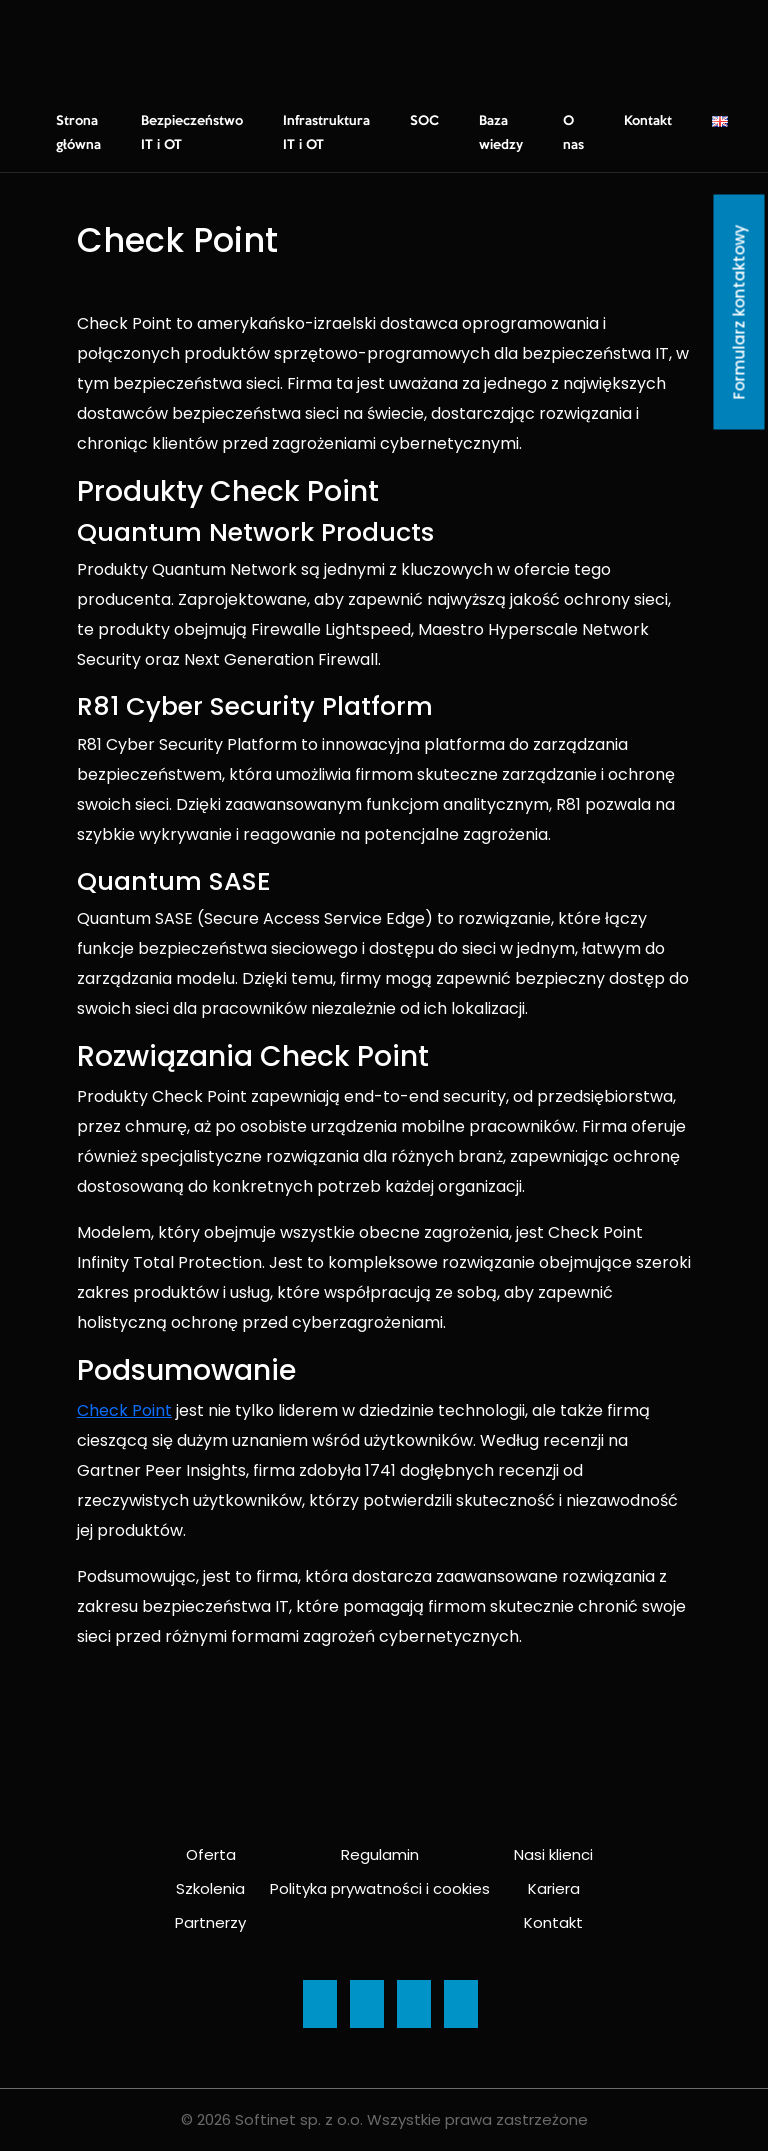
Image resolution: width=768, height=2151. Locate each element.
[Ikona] (320, 2004)
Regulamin (380, 1854)
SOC (424, 121)
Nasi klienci (553, 1854)
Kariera (554, 1888)
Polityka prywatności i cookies (380, 1888)
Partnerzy (210, 1922)
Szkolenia (210, 1888)
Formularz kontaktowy (739, 312)
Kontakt (648, 121)
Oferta (211, 1854)
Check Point (124, 1410)
